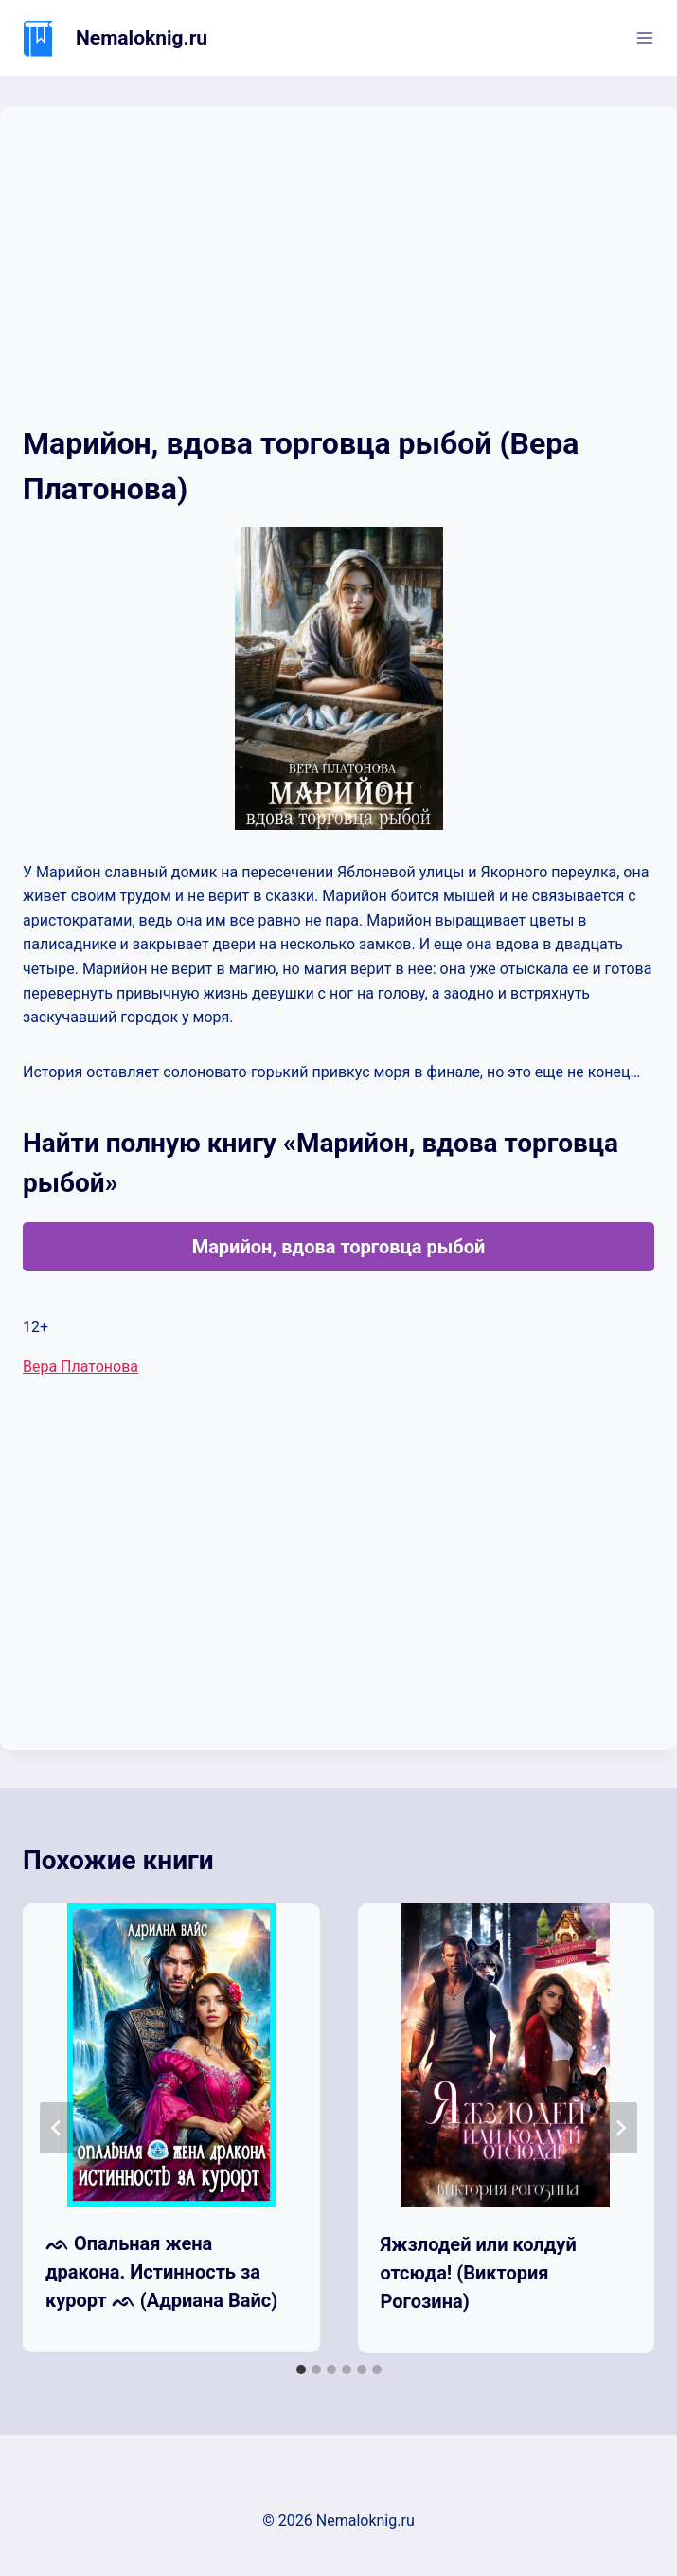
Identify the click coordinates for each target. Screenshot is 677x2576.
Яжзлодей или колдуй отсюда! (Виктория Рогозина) (479, 2273)
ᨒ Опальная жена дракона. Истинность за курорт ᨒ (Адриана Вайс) (161, 2272)
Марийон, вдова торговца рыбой (339, 1246)
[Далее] (620, 2127)
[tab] (301, 2369)
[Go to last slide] (57, 2127)
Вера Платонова (80, 1367)
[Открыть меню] (644, 37)
